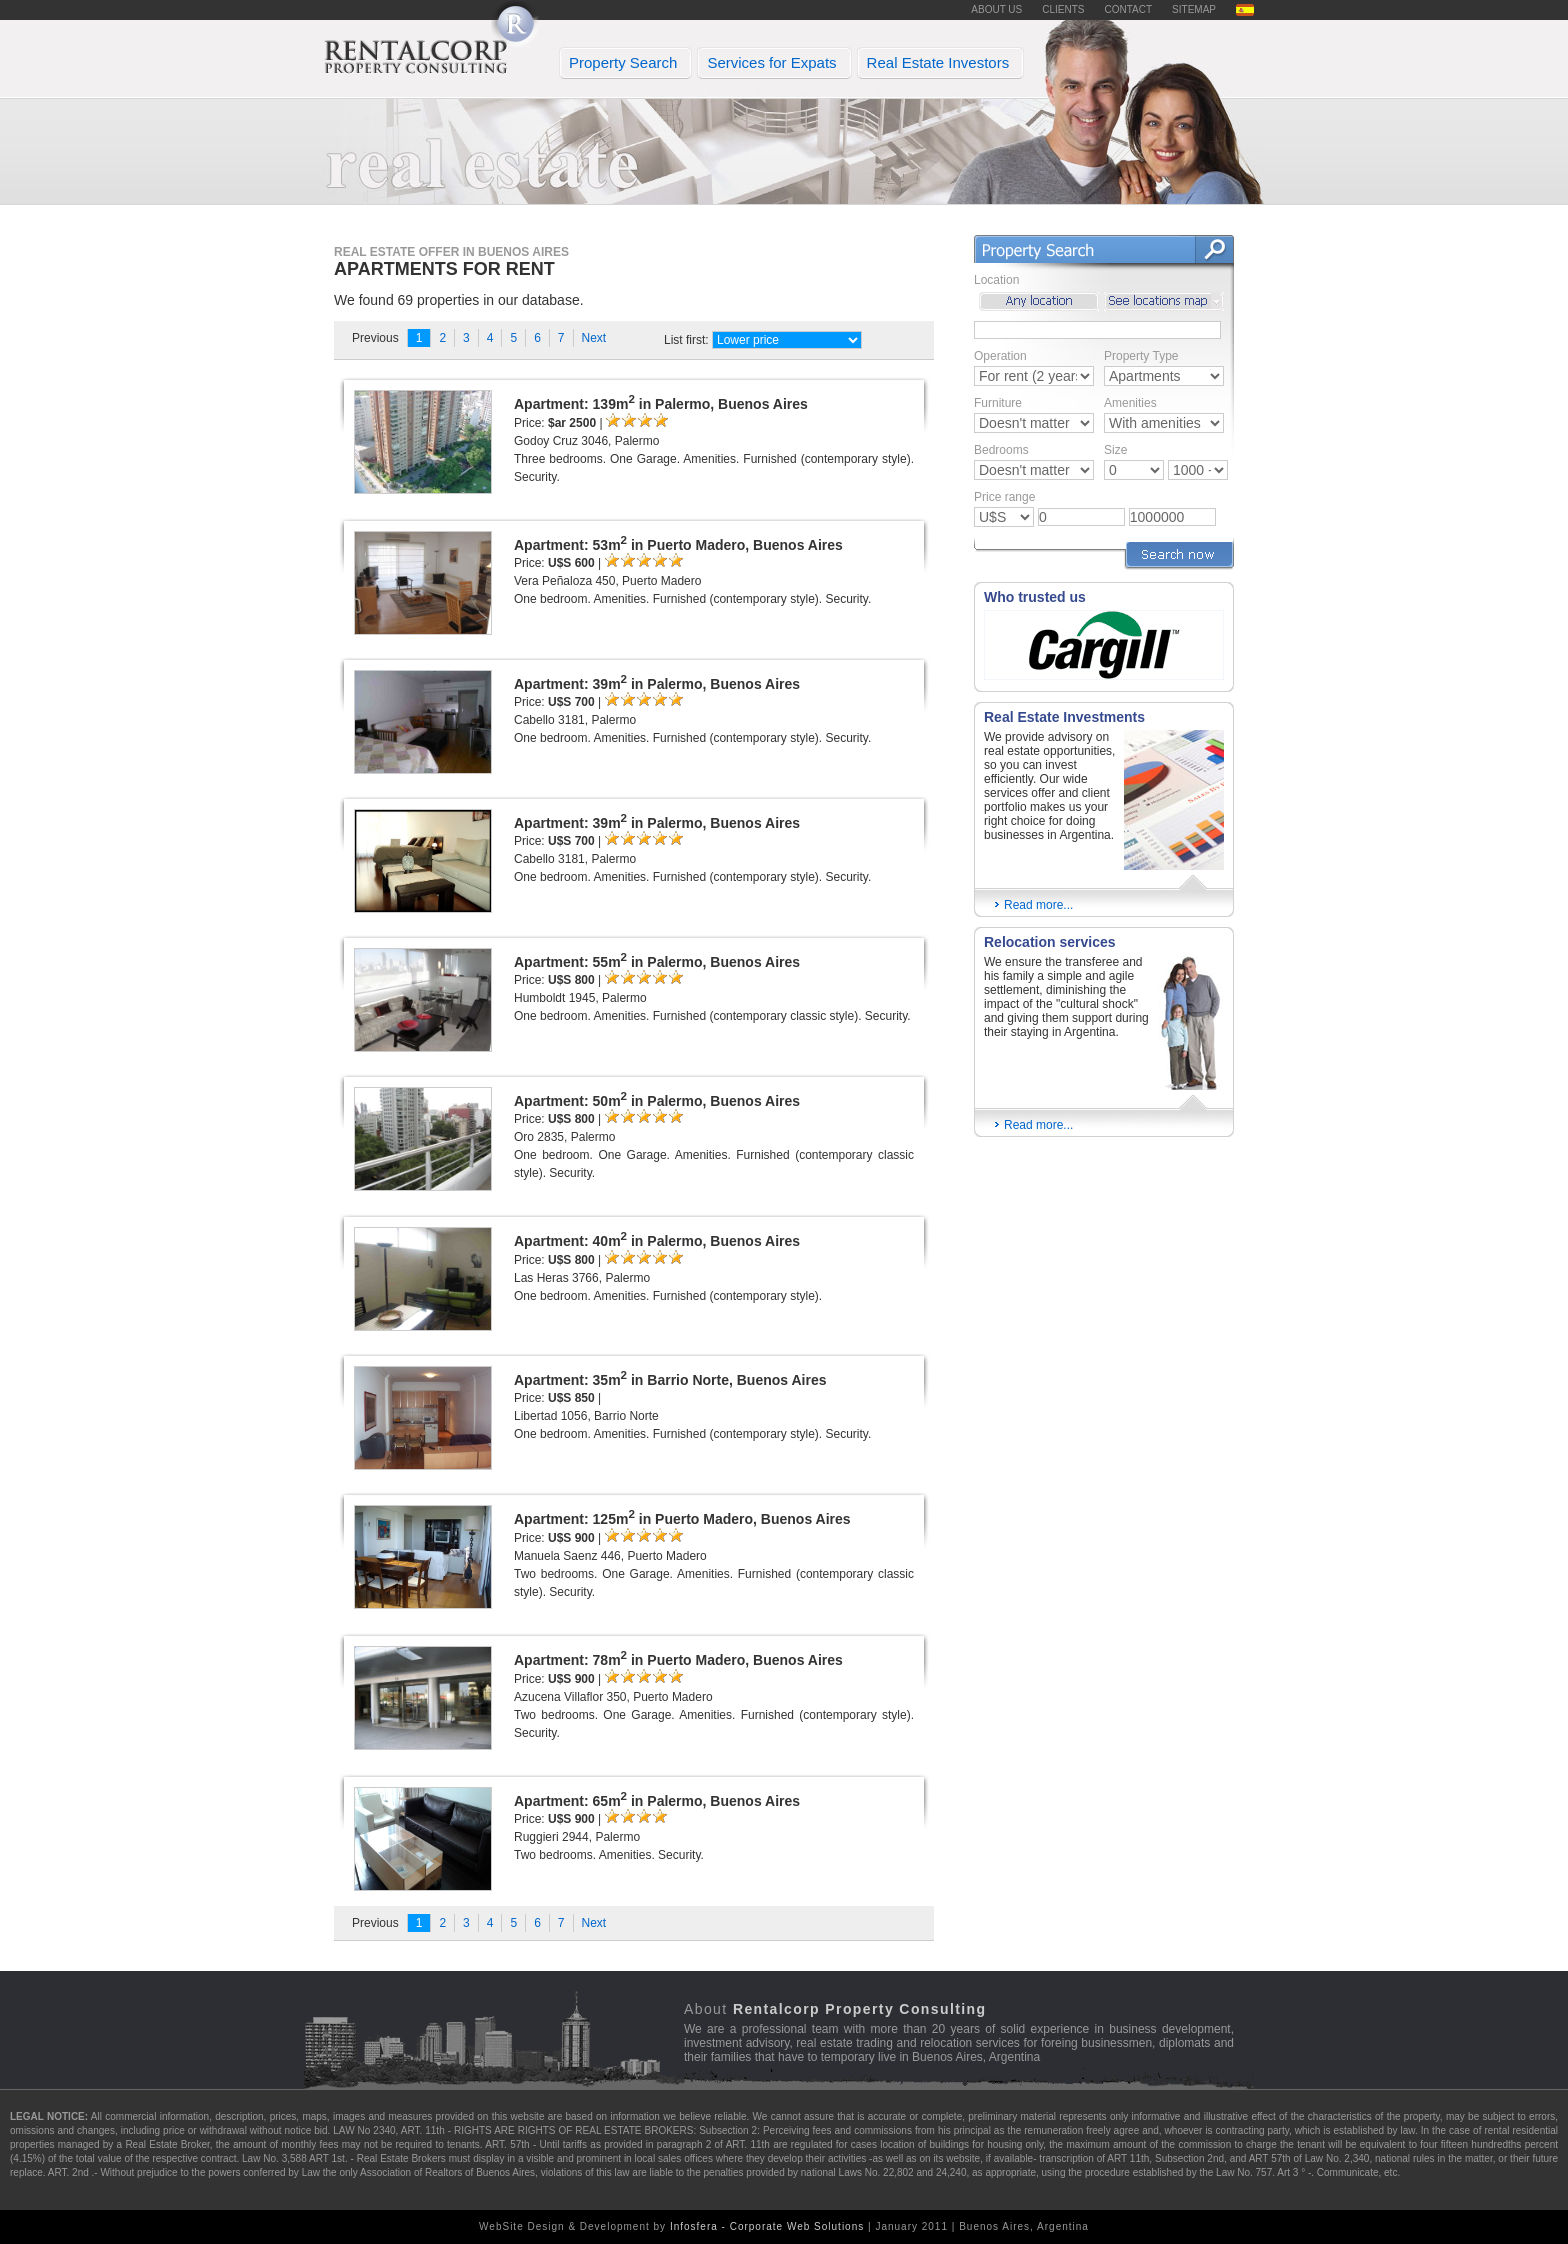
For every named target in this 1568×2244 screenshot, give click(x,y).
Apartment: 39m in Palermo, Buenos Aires (657, 682)
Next (594, 338)
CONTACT (1129, 9)
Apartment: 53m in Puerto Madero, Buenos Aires (678, 543)
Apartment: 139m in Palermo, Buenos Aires (661, 402)
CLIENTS (1063, 9)
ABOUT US (996, 9)
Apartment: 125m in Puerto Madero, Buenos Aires (682, 1517)
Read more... (1033, 903)
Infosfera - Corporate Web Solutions (767, 2226)
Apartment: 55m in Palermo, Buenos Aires (657, 960)
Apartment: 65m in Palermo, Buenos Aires (657, 1799)
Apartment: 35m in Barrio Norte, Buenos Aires (670, 1378)
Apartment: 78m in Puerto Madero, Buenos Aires (678, 1658)
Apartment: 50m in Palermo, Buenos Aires (657, 1099)
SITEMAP (1194, 9)
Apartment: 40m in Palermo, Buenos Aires (657, 1239)
